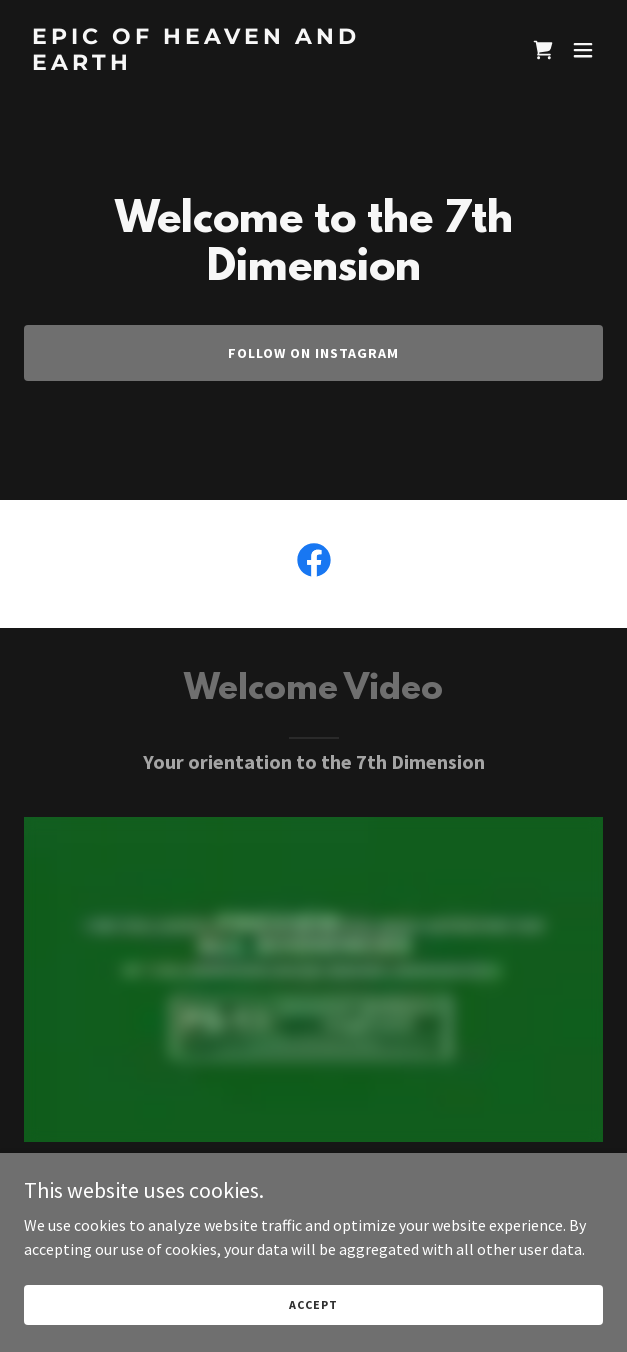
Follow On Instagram (313, 353)
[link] (226, 64)
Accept (313, 1304)
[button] (583, 50)
